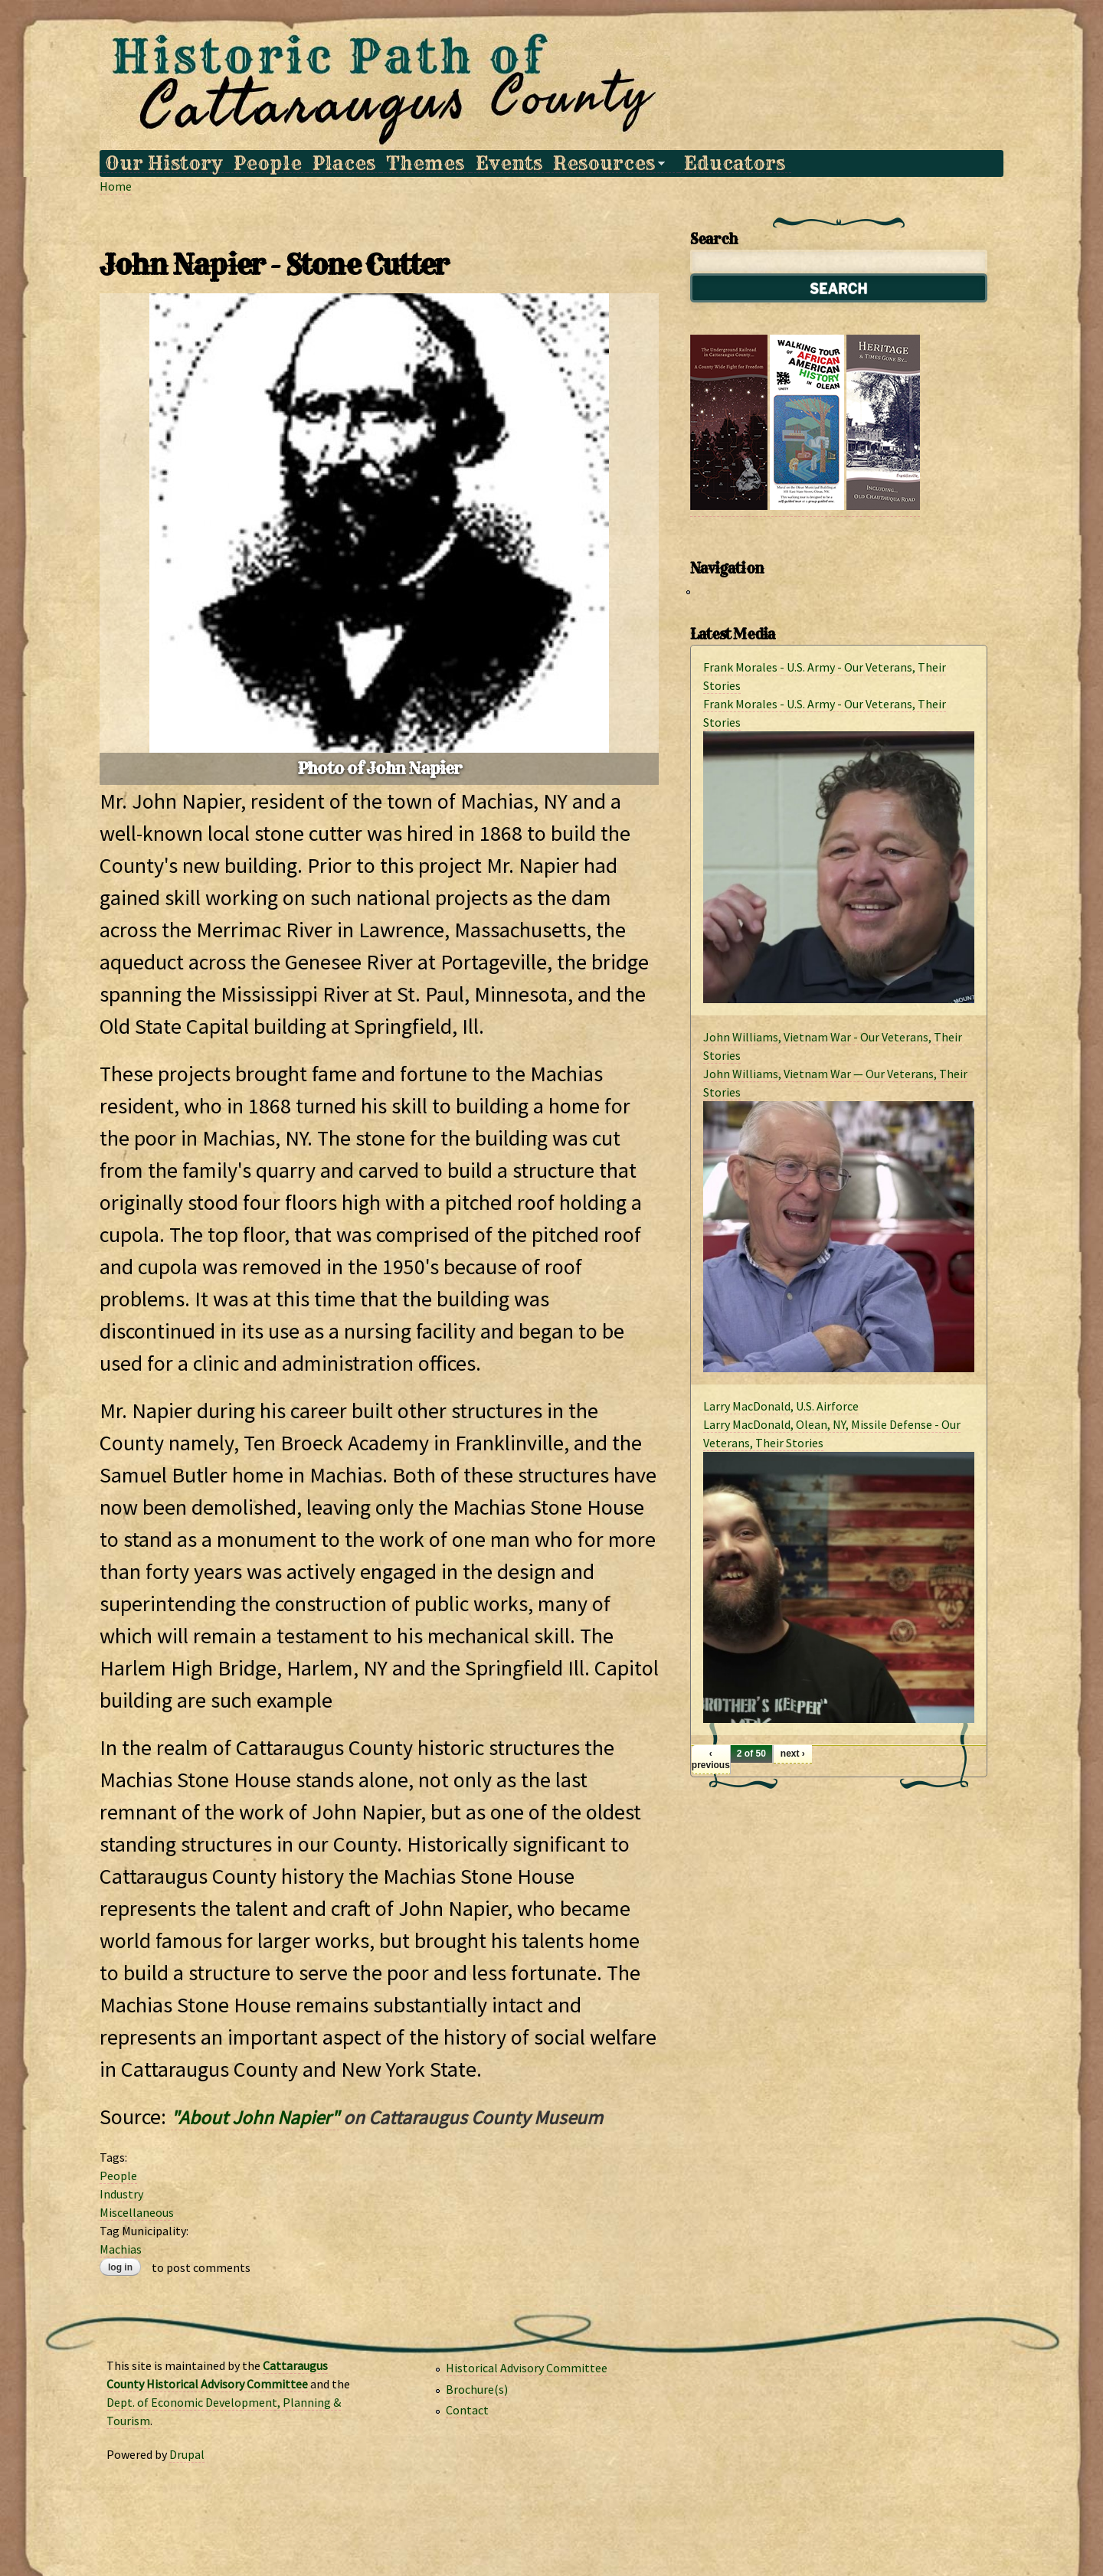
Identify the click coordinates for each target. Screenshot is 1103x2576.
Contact (467, 2409)
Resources (606, 163)
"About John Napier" (255, 2117)
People (268, 163)
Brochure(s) (477, 2389)
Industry (121, 2194)
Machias (121, 2249)
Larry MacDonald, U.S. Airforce (781, 1406)
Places (344, 163)
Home (116, 186)
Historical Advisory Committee (526, 2367)
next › (793, 1753)
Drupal (187, 2454)
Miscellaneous (137, 2212)
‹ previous (711, 1759)
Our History (163, 163)
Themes (425, 163)
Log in (120, 2267)
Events (509, 163)
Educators (734, 163)
